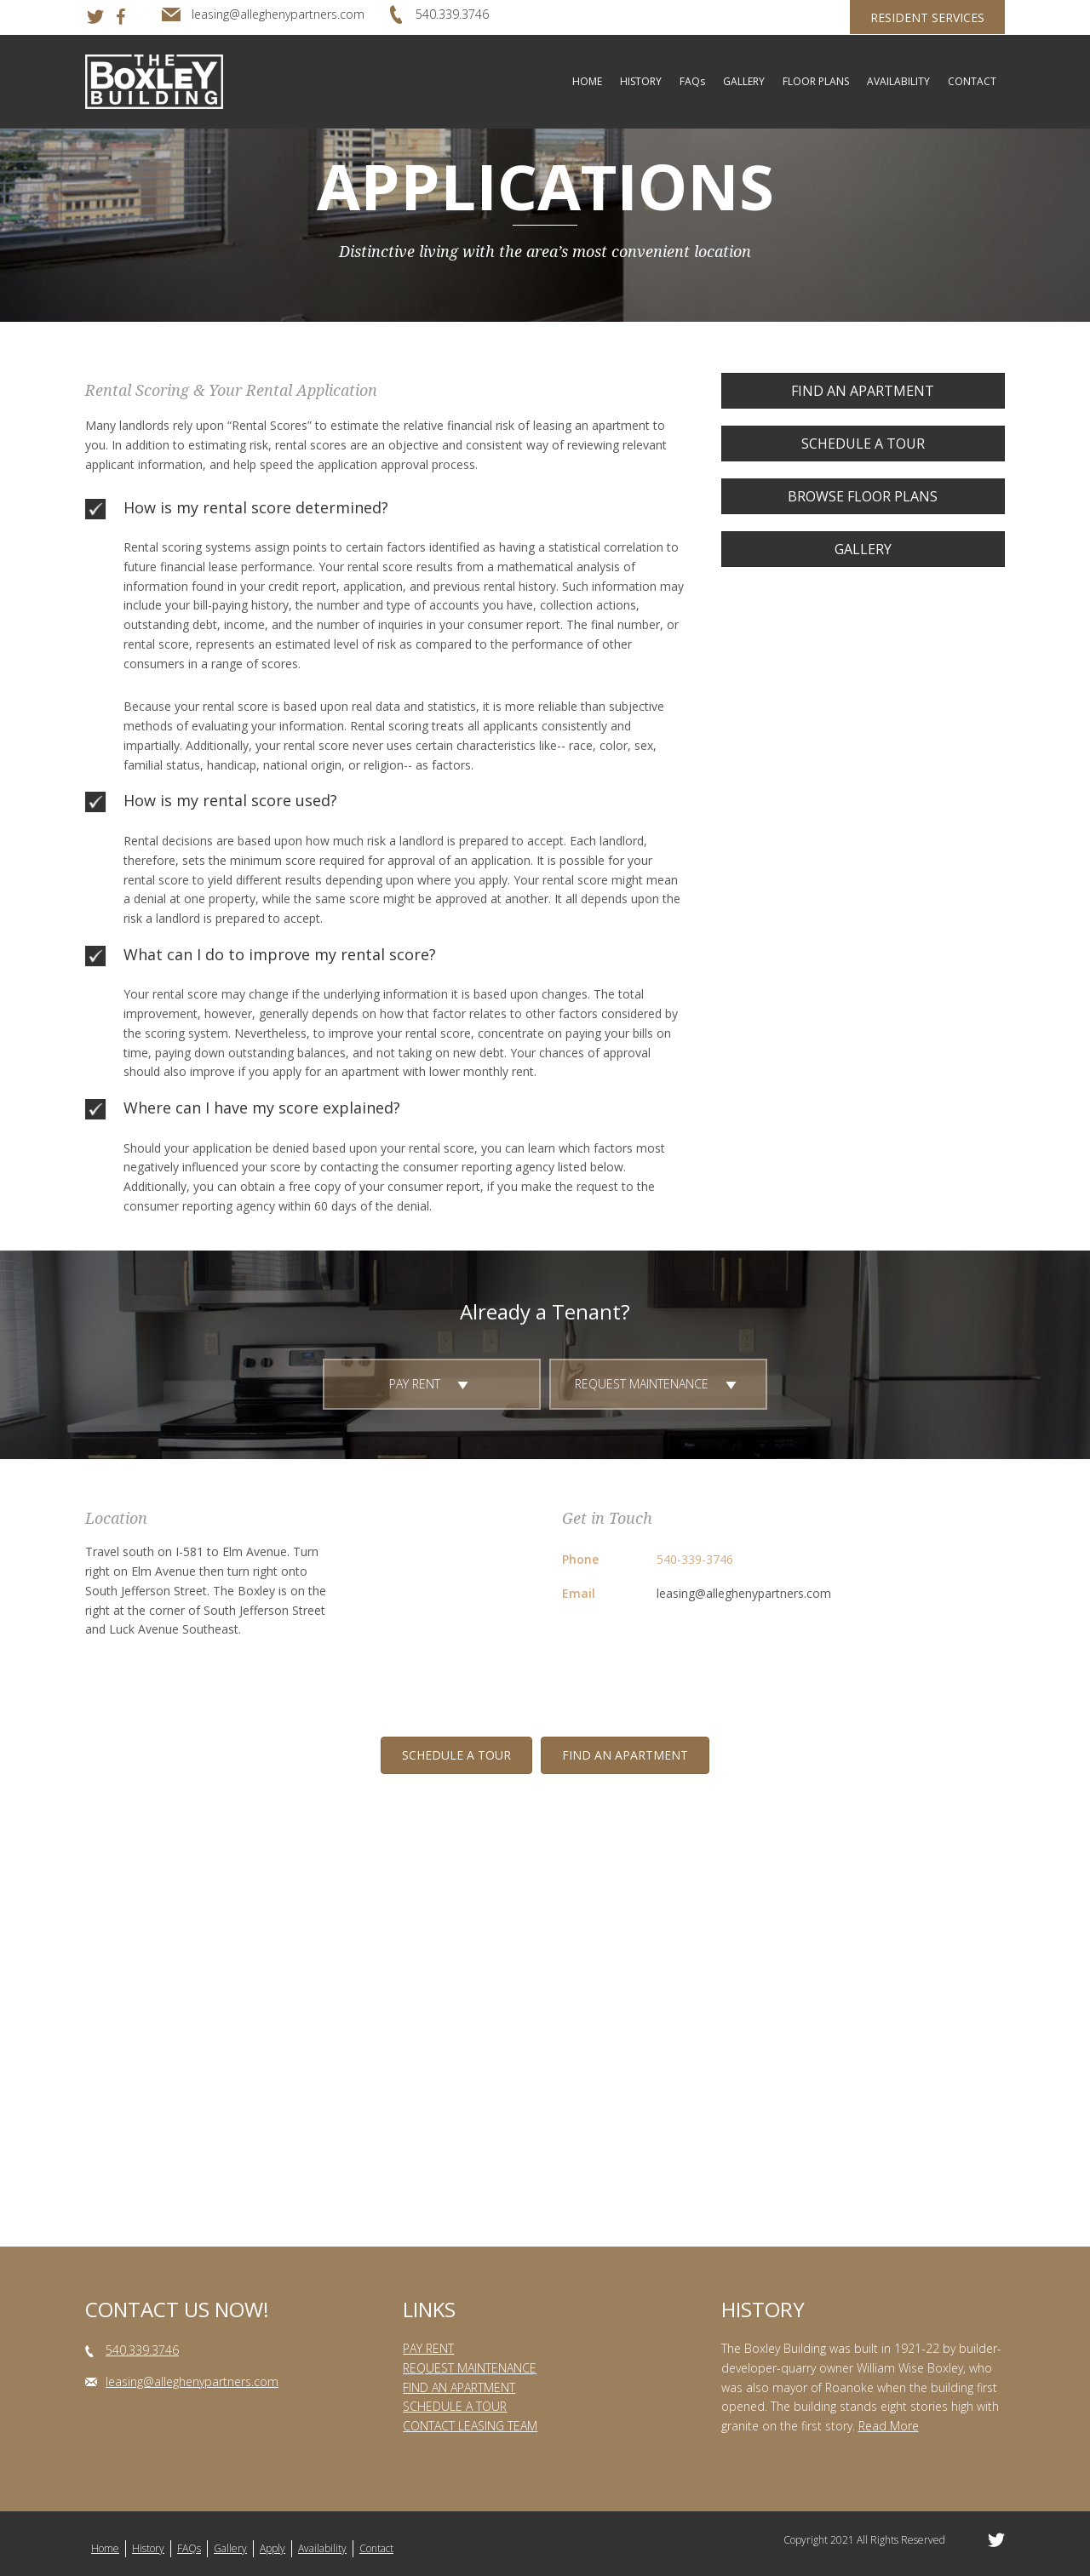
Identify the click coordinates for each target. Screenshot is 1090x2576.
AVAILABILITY (898, 81)
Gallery (230, 2548)
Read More (888, 2426)
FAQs (692, 81)
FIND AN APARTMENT (459, 2387)
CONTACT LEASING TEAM (470, 2426)
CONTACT (972, 81)
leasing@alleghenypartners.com (744, 1593)
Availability (322, 2548)
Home (105, 2548)
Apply (272, 2548)
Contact (376, 2548)
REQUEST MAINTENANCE (469, 2368)
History (148, 2548)
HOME (587, 81)
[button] (863, 391)
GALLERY (744, 81)
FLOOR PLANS (816, 81)
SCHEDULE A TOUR (455, 2406)
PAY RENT (428, 2348)
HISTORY (641, 81)
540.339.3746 (142, 2350)
